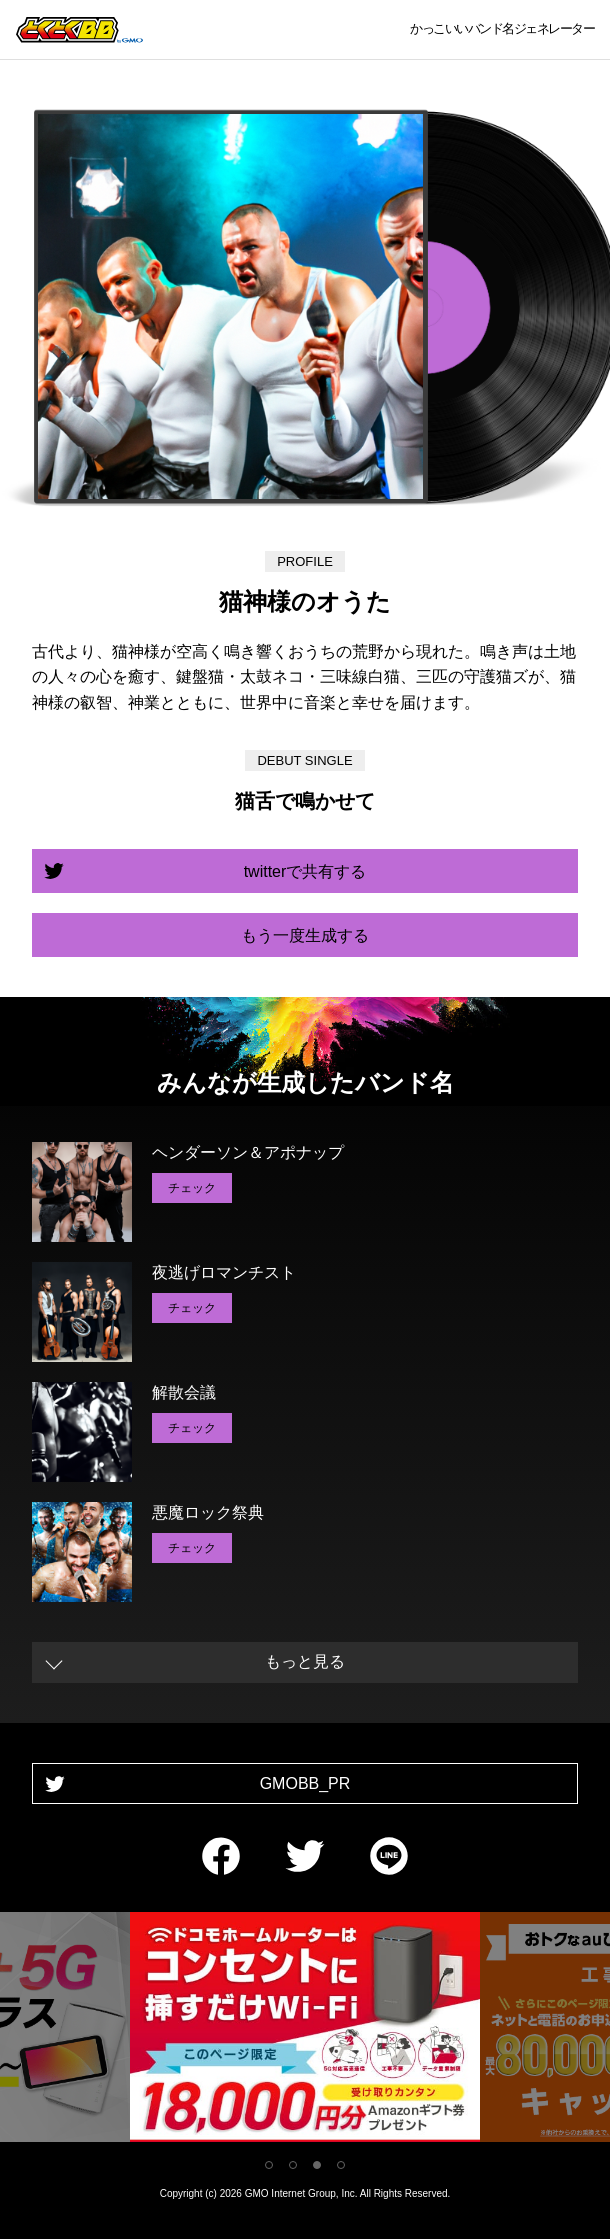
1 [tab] (269, 2165)
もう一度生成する (305, 935)
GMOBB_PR (305, 1783)
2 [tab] (293, 2165)
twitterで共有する (305, 871)
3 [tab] (317, 2165)
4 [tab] (341, 2165)
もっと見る (305, 1661)
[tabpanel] (305, 2030)
